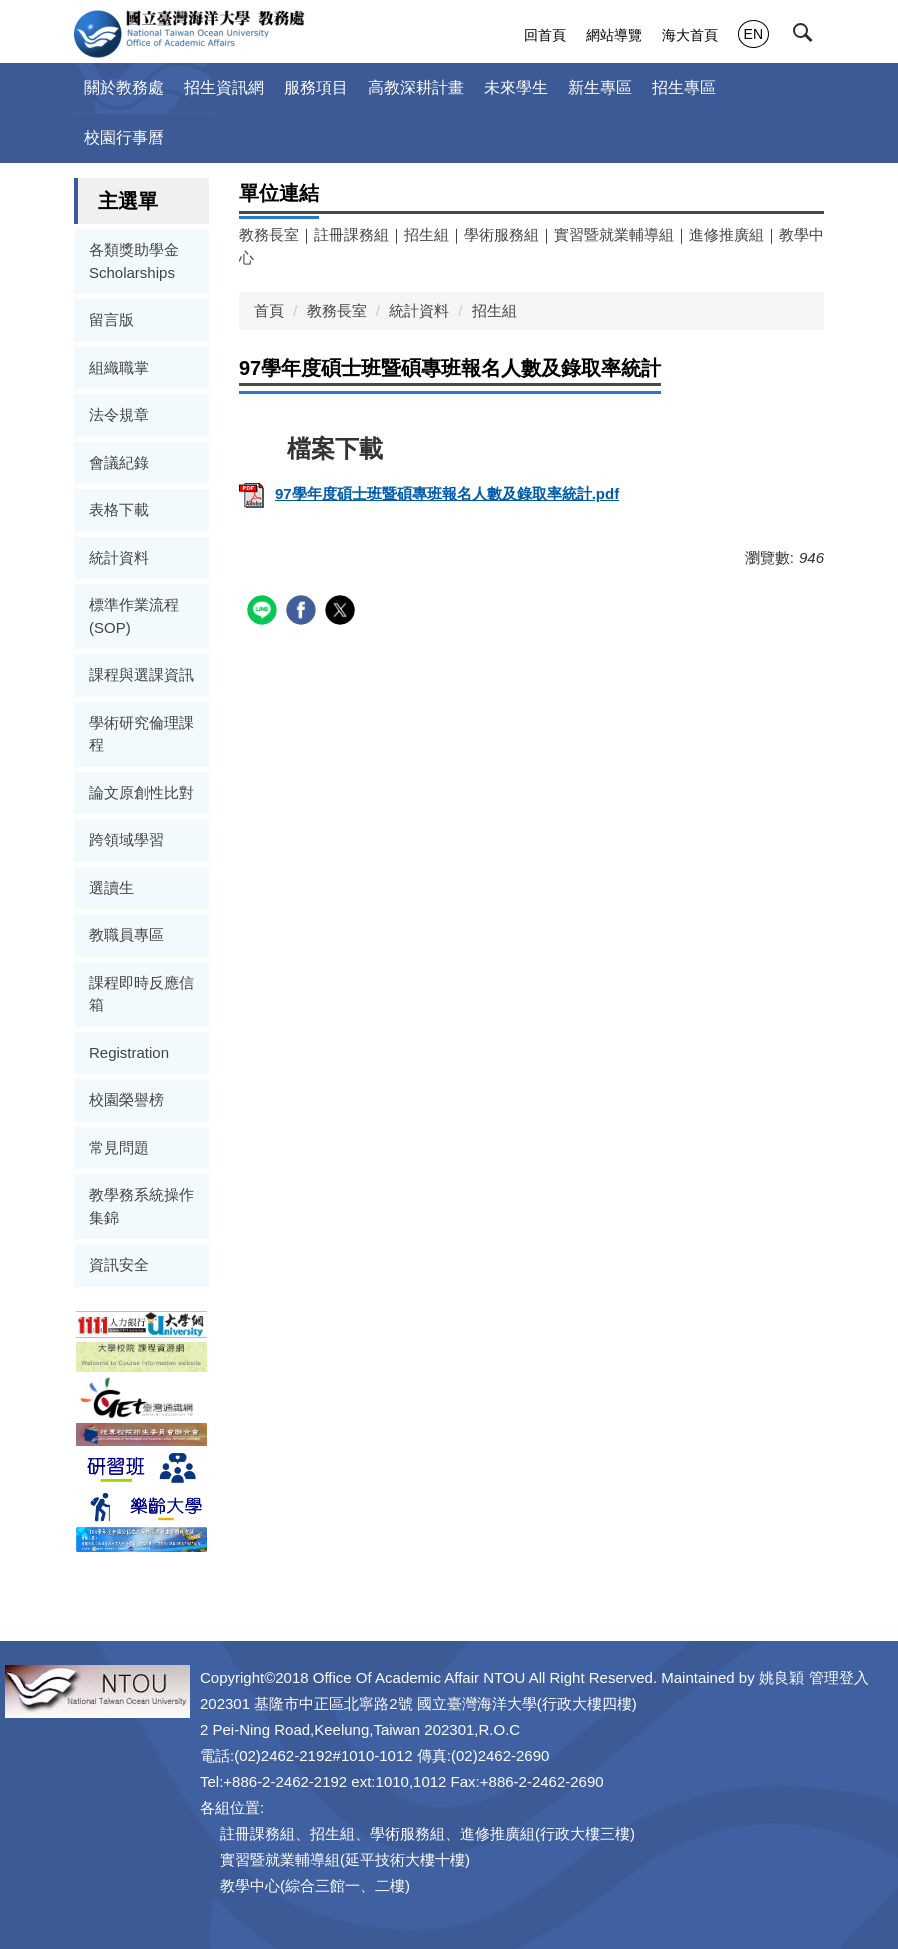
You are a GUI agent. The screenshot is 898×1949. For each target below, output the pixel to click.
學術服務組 (501, 234)
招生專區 (684, 87)
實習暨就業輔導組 (614, 234)
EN (753, 34)
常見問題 (119, 1147)
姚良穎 (781, 1677)
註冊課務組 (351, 234)
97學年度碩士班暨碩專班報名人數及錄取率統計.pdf (429, 493)
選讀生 (111, 887)
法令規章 (119, 414)
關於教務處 (124, 87)
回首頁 (545, 35)
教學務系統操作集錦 (141, 1206)
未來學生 (516, 87)
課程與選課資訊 (141, 674)
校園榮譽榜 (126, 1099)
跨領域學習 (126, 839)
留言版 (111, 319)
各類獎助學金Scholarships (134, 261)
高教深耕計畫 (416, 87)
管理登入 (839, 1677)
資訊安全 (119, 1264)
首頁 (269, 310)
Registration (129, 1052)
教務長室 (269, 234)
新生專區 (600, 87)
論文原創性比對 (141, 792)
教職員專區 (126, 934)
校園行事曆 (124, 137)
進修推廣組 (726, 234)
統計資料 (119, 557)
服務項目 (316, 87)
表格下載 (119, 509)
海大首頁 (690, 35)
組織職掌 (119, 367)
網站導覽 (614, 35)
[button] (810, 37)
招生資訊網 (224, 87)
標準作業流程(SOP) (134, 616)
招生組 (426, 234)
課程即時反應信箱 (141, 994)
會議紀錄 (119, 462)
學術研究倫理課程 (141, 734)
